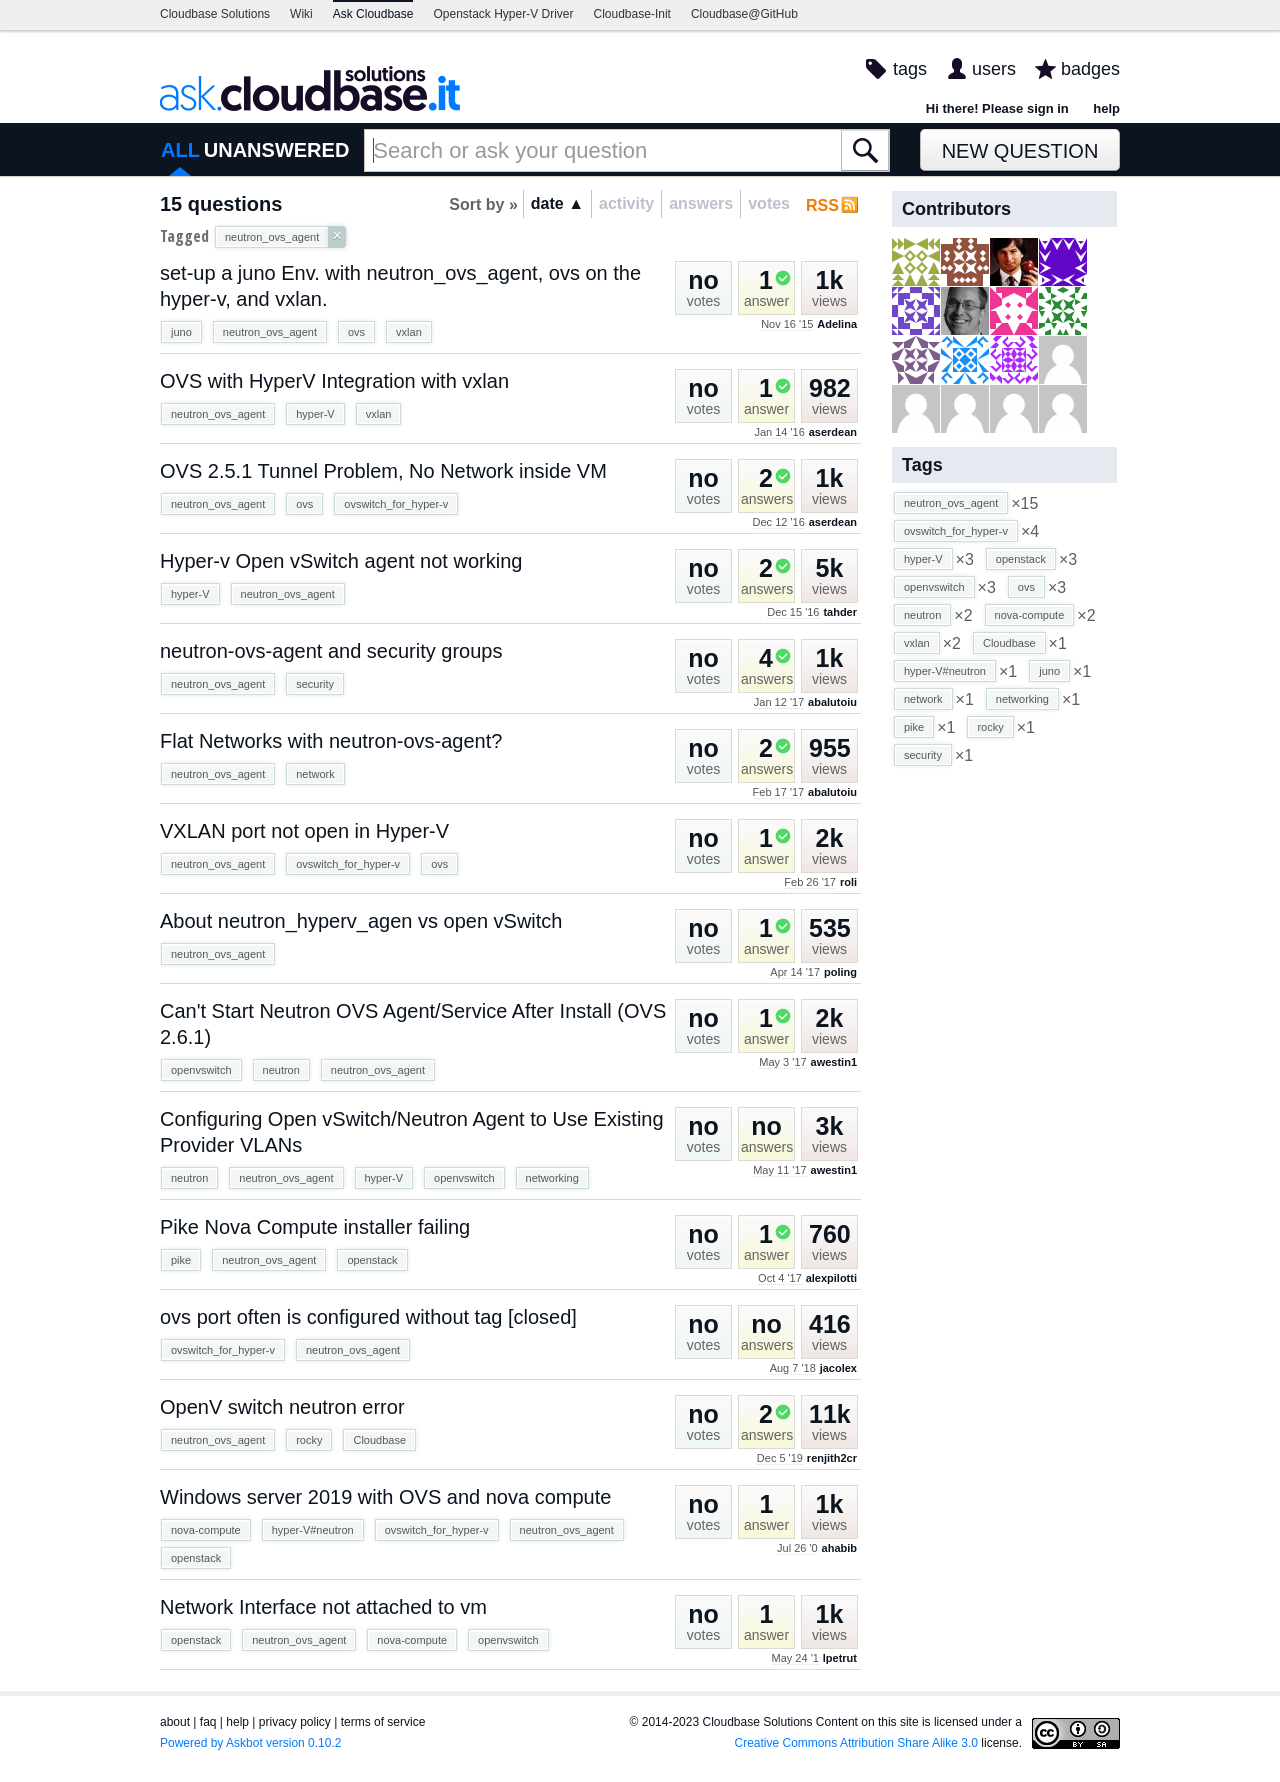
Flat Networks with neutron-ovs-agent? (331, 741)
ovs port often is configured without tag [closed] (368, 1317)
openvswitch (201, 1070)
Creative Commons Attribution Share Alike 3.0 (856, 1743)
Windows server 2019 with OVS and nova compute (385, 1497)
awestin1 (834, 1062)
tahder (840, 612)
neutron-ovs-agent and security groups (331, 651)
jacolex (838, 1368)
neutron (281, 1070)
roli (848, 882)
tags (910, 69)
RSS (822, 205)
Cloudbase (379, 1440)
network (315, 774)
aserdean (833, 432)
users (994, 69)
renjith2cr (832, 1458)
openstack (372, 1260)
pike (181, 1260)
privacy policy (295, 1722)
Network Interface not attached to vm (323, 1607)
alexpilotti (831, 1278)
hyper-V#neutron (313, 1530)
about (175, 1722)
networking (552, 1178)
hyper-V (315, 414)
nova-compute (206, 1530)
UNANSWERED (277, 150)
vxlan (409, 332)
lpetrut (840, 1658)
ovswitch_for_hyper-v (396, 504)
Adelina (837, 324)
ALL (180, 150)
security (315, 684)
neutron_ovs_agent (270, 332)
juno (181, 332)
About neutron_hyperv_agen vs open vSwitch (361, 921)
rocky (309, 1440)
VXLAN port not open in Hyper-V (304, 831)
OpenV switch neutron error (282, 1407)
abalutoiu (832, 702)
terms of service (383, 1722)
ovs (356, 332)
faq (208, 1722)
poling (840, 972)
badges (1090, 69)
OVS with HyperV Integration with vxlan (334, 381)
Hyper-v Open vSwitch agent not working (341, 561)
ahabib (839, 1548)
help (1106, 108)
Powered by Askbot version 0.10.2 (250, 1743)
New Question (1020, 151)
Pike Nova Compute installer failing (315, 1227)
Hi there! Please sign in (997, 108)
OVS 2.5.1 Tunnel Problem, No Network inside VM (383, 471)
